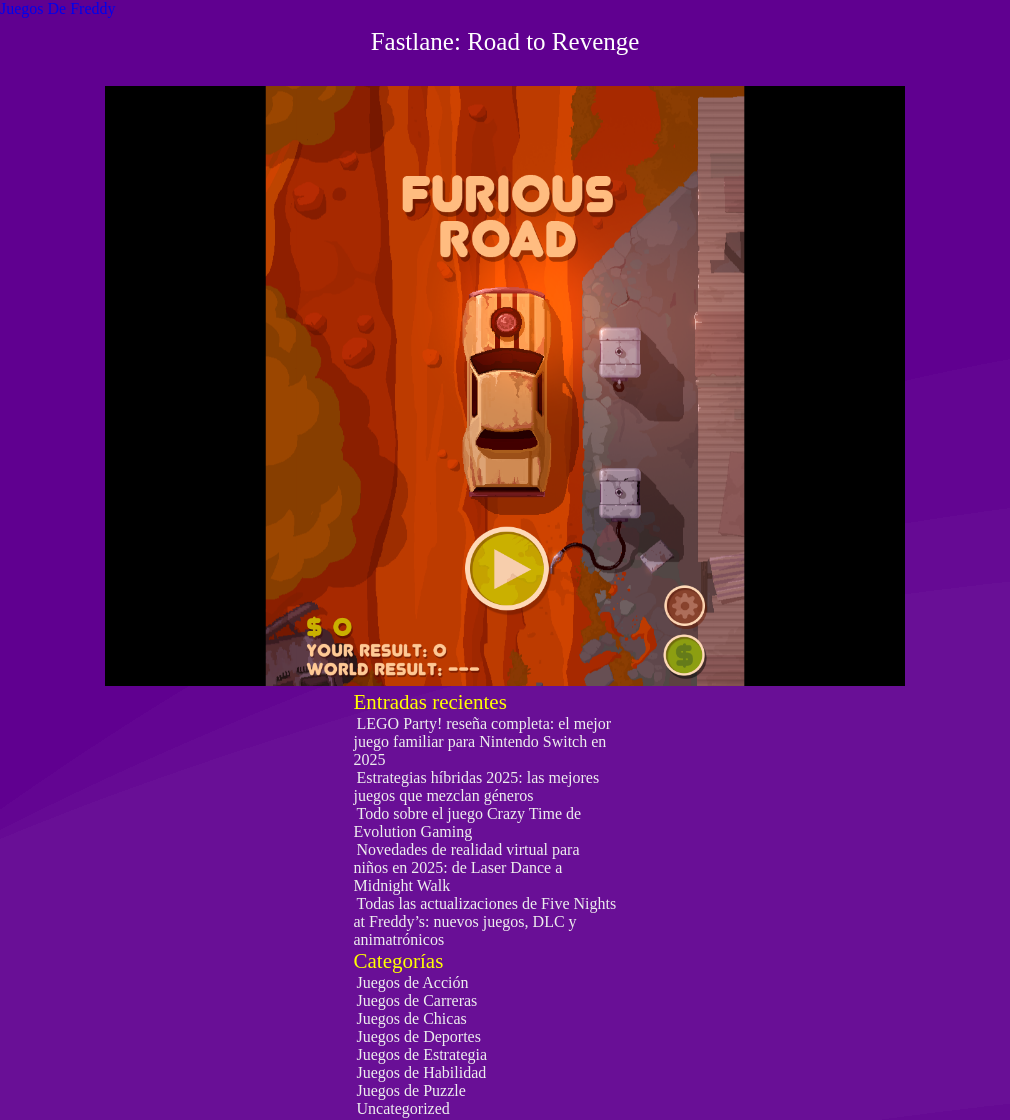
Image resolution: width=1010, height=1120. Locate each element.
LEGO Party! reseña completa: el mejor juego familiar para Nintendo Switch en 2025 (483, 741)
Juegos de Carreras (417, 1000)
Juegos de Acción (413, 982)
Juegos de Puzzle (411, 1090)
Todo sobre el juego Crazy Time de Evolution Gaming (468, 822)
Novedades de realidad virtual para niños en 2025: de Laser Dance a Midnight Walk (467, 867)
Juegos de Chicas (412, 1018)
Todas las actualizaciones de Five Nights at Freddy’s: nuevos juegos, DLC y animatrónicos (485, 921)
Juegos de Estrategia (422, 1054)
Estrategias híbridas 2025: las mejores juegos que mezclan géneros (477, 786)
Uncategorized (403, 1108)
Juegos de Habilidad (422, 1072)
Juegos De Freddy (58, 8)
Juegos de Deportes (419, 1036)
